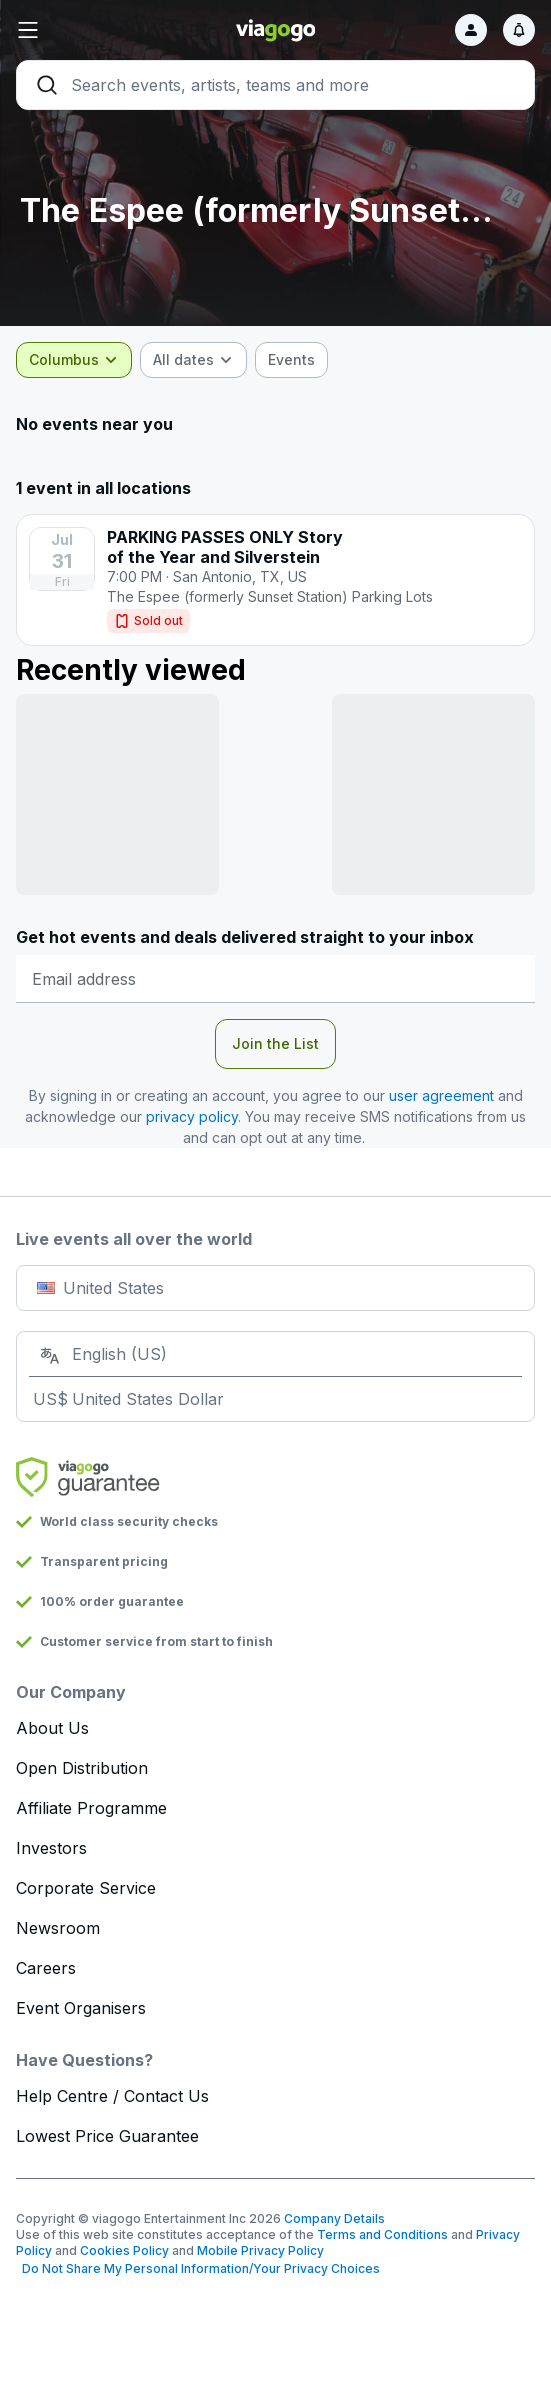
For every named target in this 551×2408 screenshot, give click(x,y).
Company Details (334, 2218)
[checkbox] (291, 360)
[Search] (275, 85)
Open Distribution (82, 1768)
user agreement (441, 1095)
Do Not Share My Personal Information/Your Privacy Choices (198, 2268)
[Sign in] (471, 30)
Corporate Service (86, 1888)
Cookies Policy (124, 2250)
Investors (51, 1848)
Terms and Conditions (382, 2234)
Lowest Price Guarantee (107, 2136)
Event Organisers (81, 2008)
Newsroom (58, 1928)
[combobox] (74, 360)
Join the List (275, 1043)
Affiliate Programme (91, 1808)
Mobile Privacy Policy (260, 2250)
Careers (46, 1968)
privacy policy (192, 1116)
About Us (52, 1728)
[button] (102, 30)
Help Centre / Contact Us (112, 2096)
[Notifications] (519, 30)
